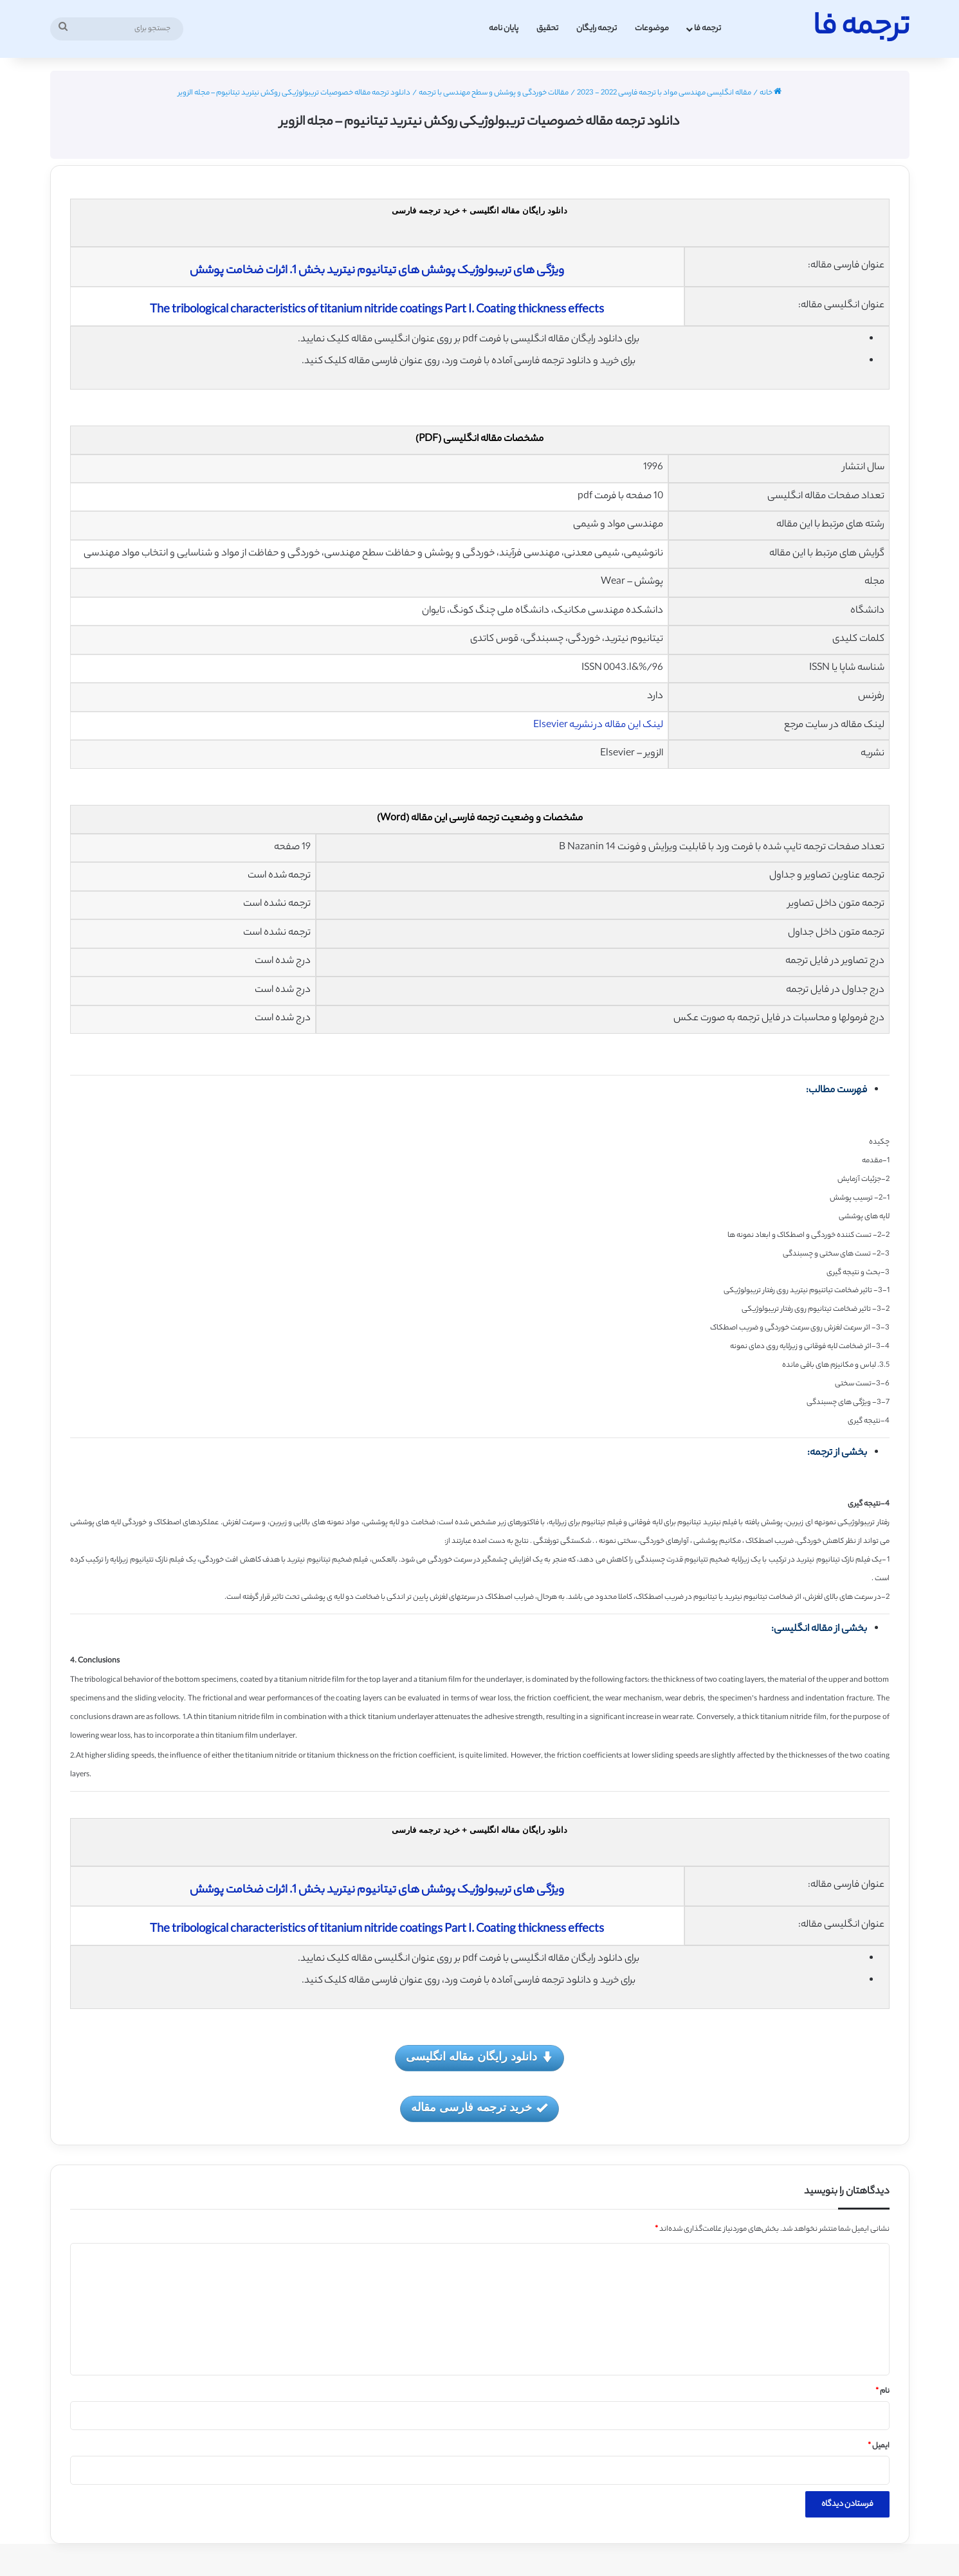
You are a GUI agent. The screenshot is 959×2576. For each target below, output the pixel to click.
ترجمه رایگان (596, 28)
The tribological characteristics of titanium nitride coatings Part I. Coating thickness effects (377, 310)
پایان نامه (503, 28)
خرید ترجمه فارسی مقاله (479, 2108)
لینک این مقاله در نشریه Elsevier (598, 725)
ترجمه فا (707, 28)
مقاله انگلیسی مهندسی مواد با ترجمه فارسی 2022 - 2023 (664, 93)
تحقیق (547, 28)
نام (882, 2391)
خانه (770, 93)
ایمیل (879, 2446)
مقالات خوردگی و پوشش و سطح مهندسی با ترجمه (494, 93)
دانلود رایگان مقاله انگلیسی (479, 2057)
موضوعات (652, 28)
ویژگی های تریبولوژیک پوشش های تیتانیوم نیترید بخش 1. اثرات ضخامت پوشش (377, 271)
